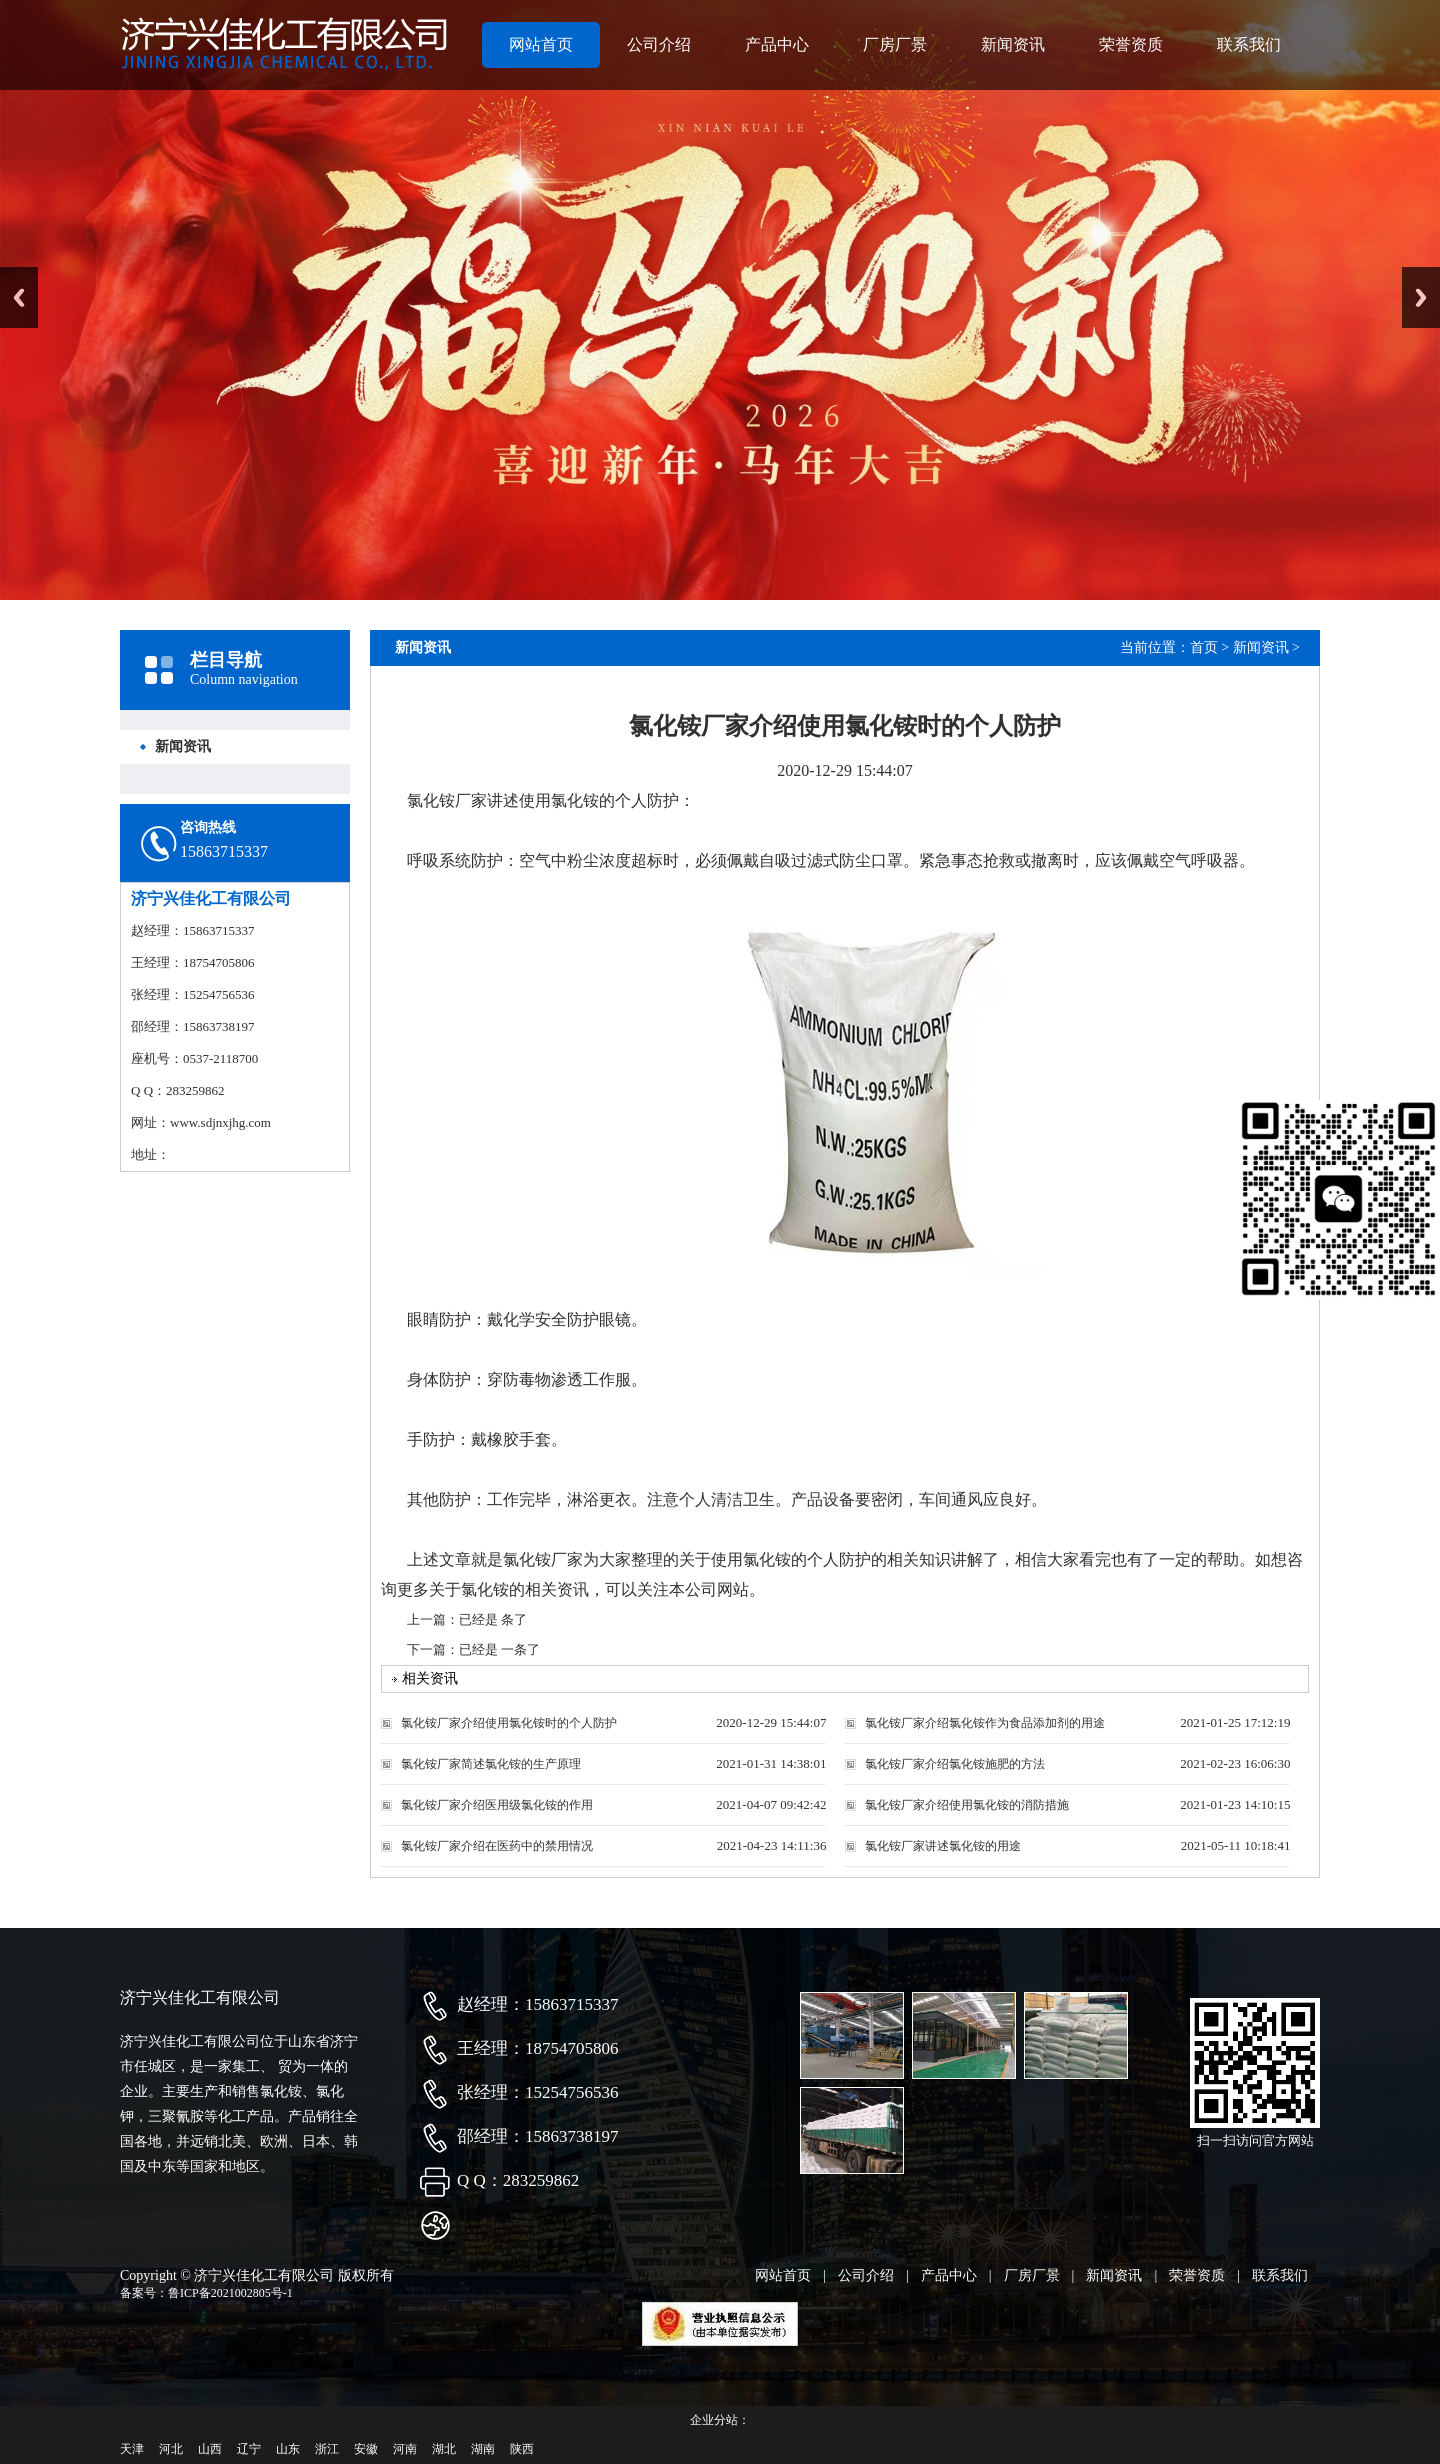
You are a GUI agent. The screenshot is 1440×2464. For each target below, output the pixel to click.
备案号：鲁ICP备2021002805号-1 (206, 2293)
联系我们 (1249, 44)
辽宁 (249, 2449)
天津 (132, 2449)
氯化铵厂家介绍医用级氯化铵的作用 (497, 1805)
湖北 (444, 2449)
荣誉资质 (1131, 44)
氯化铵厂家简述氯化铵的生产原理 (491, 1764)
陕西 (522, 2449)
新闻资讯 (1013, 44)
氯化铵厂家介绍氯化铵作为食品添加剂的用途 (985, 1723)
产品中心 (777, 44)
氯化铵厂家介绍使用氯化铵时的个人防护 (509, 1723)
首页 (1204, 647)
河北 (171, 2449)
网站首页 (541, 44)
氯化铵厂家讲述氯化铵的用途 (943, 1846)
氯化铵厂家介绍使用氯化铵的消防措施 (967, 1805)
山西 (210, 2449)
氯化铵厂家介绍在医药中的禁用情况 (497, 1846)
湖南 (483, 2449)
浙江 (327, 2449)
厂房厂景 (895, 44)
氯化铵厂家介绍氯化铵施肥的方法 (955, 1764)
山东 (288, 2449)
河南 (405, 2449)
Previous (19, 297)
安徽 (366, 2449)
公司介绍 (659, 44)
